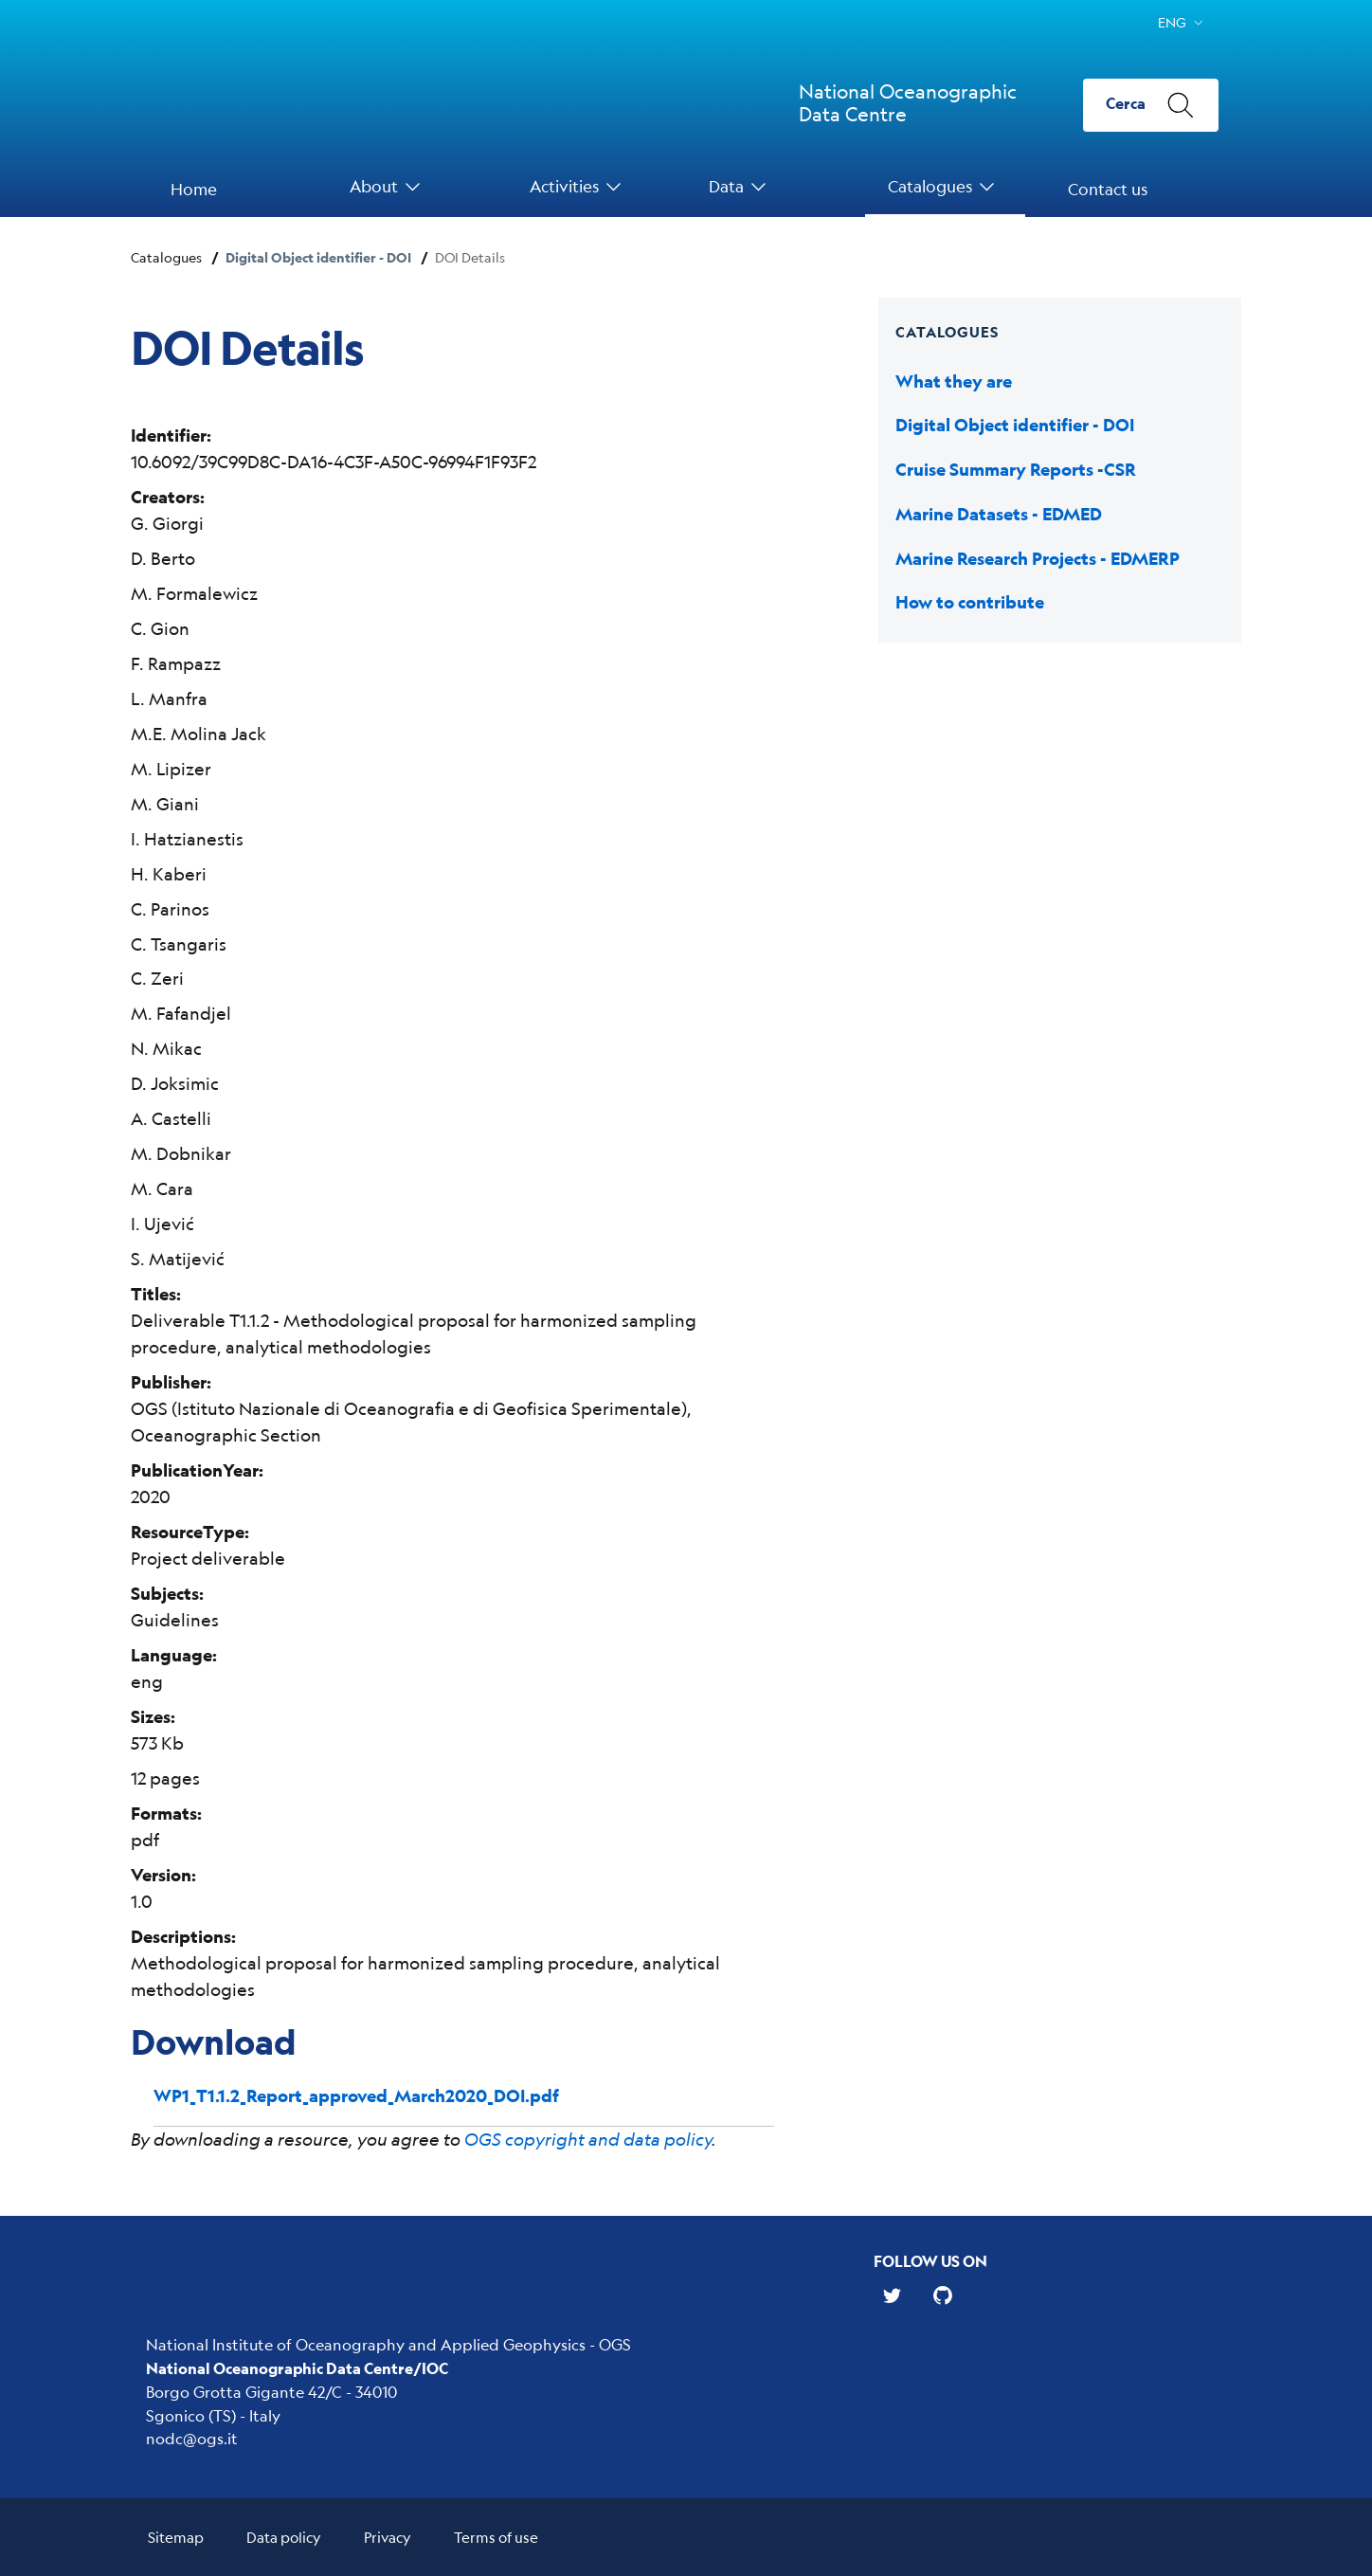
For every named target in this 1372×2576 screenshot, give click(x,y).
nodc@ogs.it (192, 2438)
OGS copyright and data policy (588, 2139)
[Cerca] (1151, 105)
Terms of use (496, 2537)
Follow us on (930, 2261)
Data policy (283, 2537)
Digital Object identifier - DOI (318, 257)
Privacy (387, 2537)
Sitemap (176, 2537)
